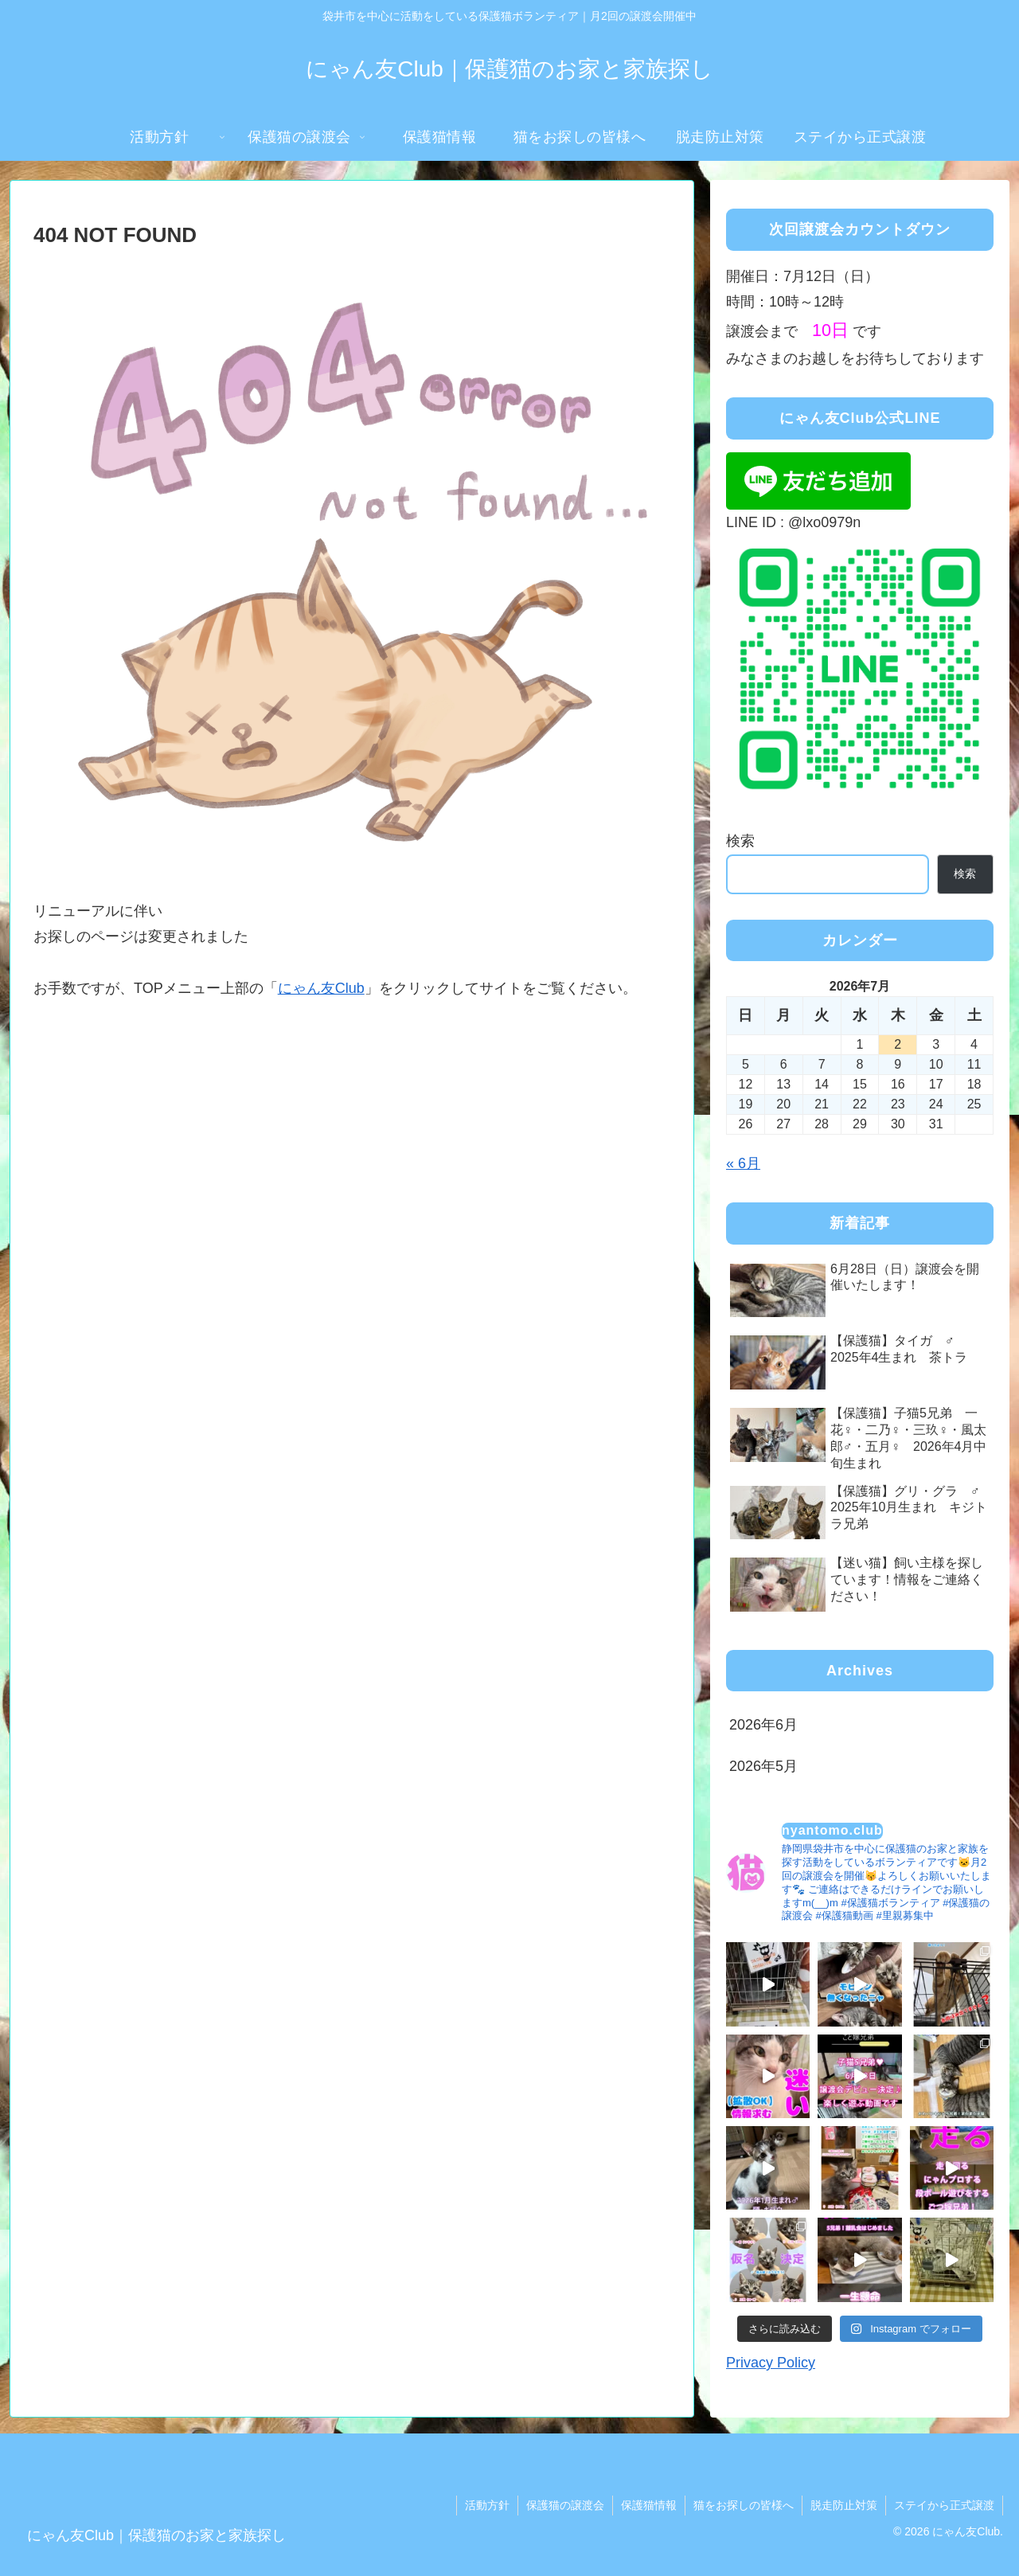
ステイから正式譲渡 (944, 2505)
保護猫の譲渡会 (565, 2505)
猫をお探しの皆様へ (743, 2505)
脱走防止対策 (843, 2505)
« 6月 (743, 1163)
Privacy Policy (770, 2363)
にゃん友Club (321, 988)
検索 (740, 841)
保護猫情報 (649, 2505)
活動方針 (487, 2505)
